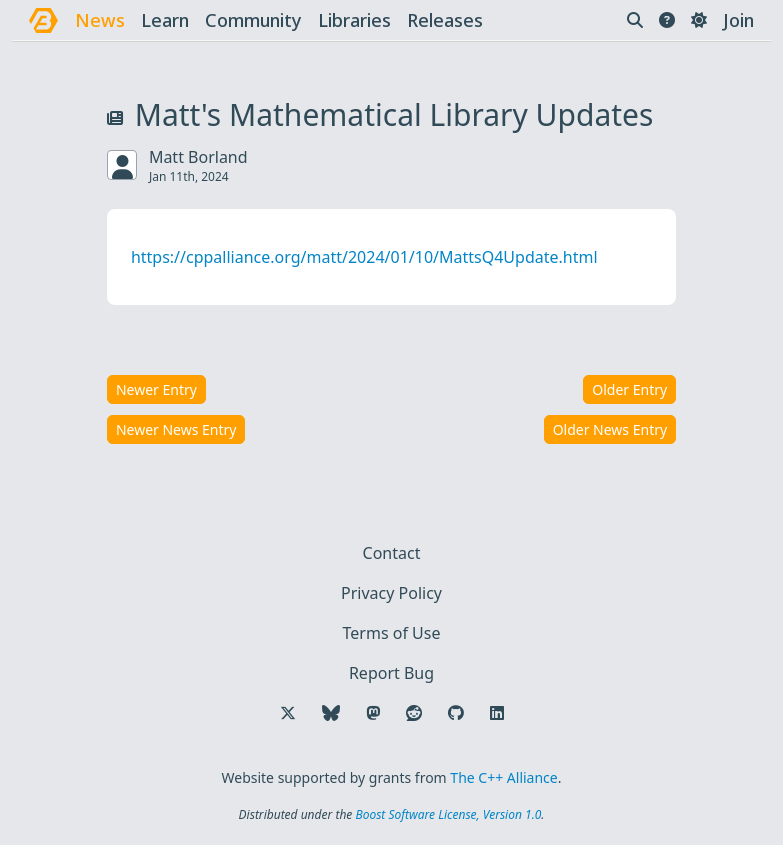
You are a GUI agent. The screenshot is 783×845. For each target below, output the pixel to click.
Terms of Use (392, 633)
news (100, 20)
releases (445, 20)
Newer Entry (156, 389)
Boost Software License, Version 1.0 (448, 814)
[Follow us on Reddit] (414, 713)
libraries (354, 20)
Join (738, 20)
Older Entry (629, 389)
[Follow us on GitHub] (456, 713)
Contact (392, 553)
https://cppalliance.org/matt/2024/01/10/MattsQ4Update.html (364, 257)
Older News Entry (610, 429)
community (253, 20)
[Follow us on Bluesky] (331, 713)
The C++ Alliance (503, 777)
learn (165, 20)
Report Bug (391, 673)
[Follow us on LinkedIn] (497, 713)
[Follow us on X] (288, 713)
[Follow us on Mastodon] (373, 713)
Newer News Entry (176, 429)
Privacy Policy (391, 593)
